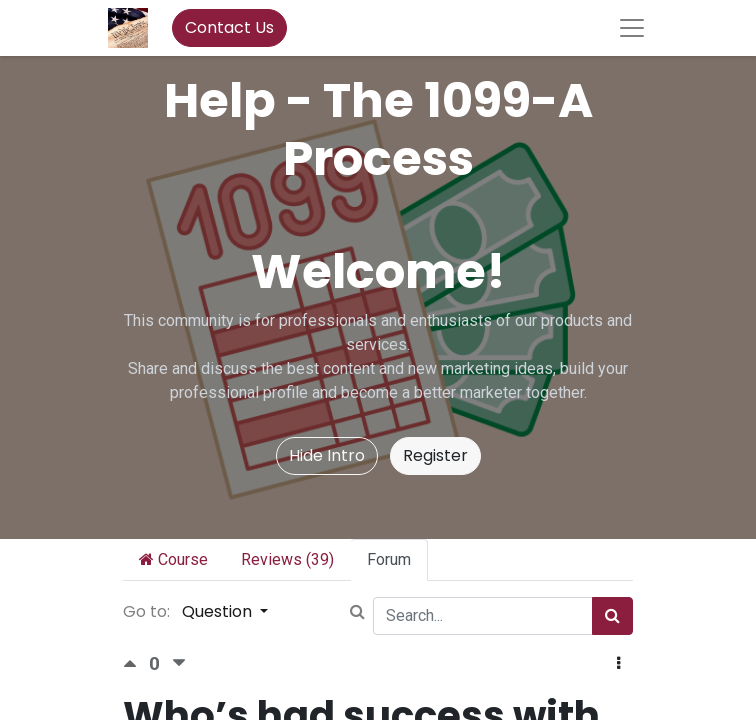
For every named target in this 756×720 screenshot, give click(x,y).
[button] (618, 664)
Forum (389, 559)
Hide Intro (327, 455)
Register (435, 455)
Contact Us (229, 27)
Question (219, 611)
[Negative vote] (179, 663)
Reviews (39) (287, 559)
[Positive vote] (136, 663)
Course (173, 559)
